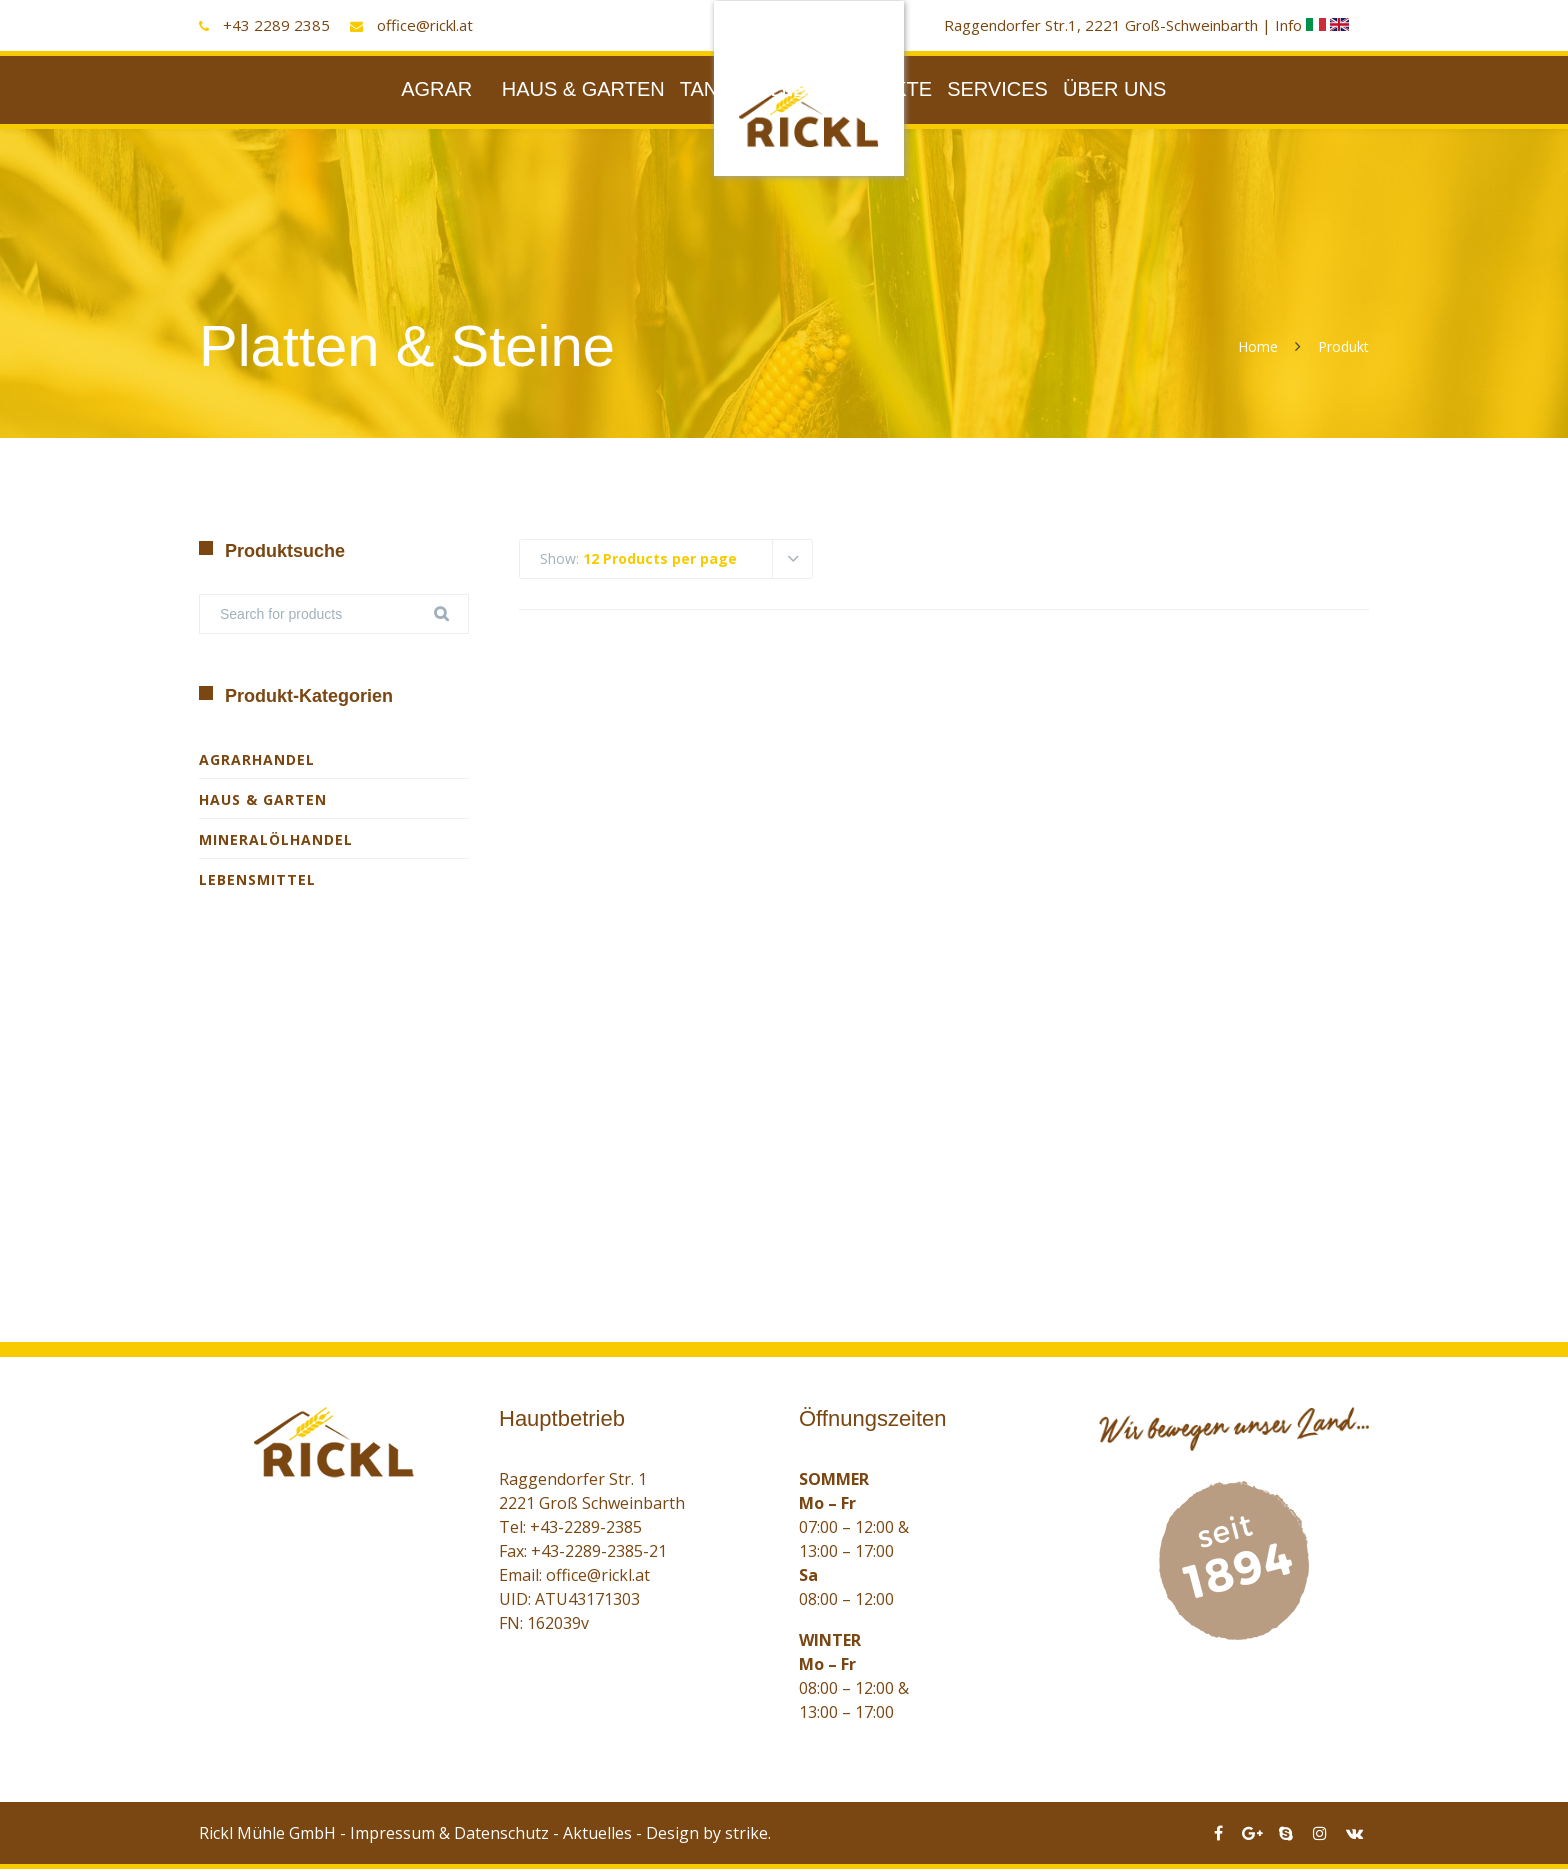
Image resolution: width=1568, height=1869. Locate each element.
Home (1258, 346)
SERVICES (997, 89)
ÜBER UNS (1114, 89)
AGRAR (436, 89)
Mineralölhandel (276, 839)
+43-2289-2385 (586, 1527)
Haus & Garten (263, 799)
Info (1302, 25)
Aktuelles (597, 1833)
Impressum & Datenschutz (449, 1833)
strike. (748, 1833)
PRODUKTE (876, 89)
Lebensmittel (257, 879)
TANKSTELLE (743, 89)
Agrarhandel (257, 759)
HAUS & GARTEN (583, 89)
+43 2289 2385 (276, 25)
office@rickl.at (425, 25)
